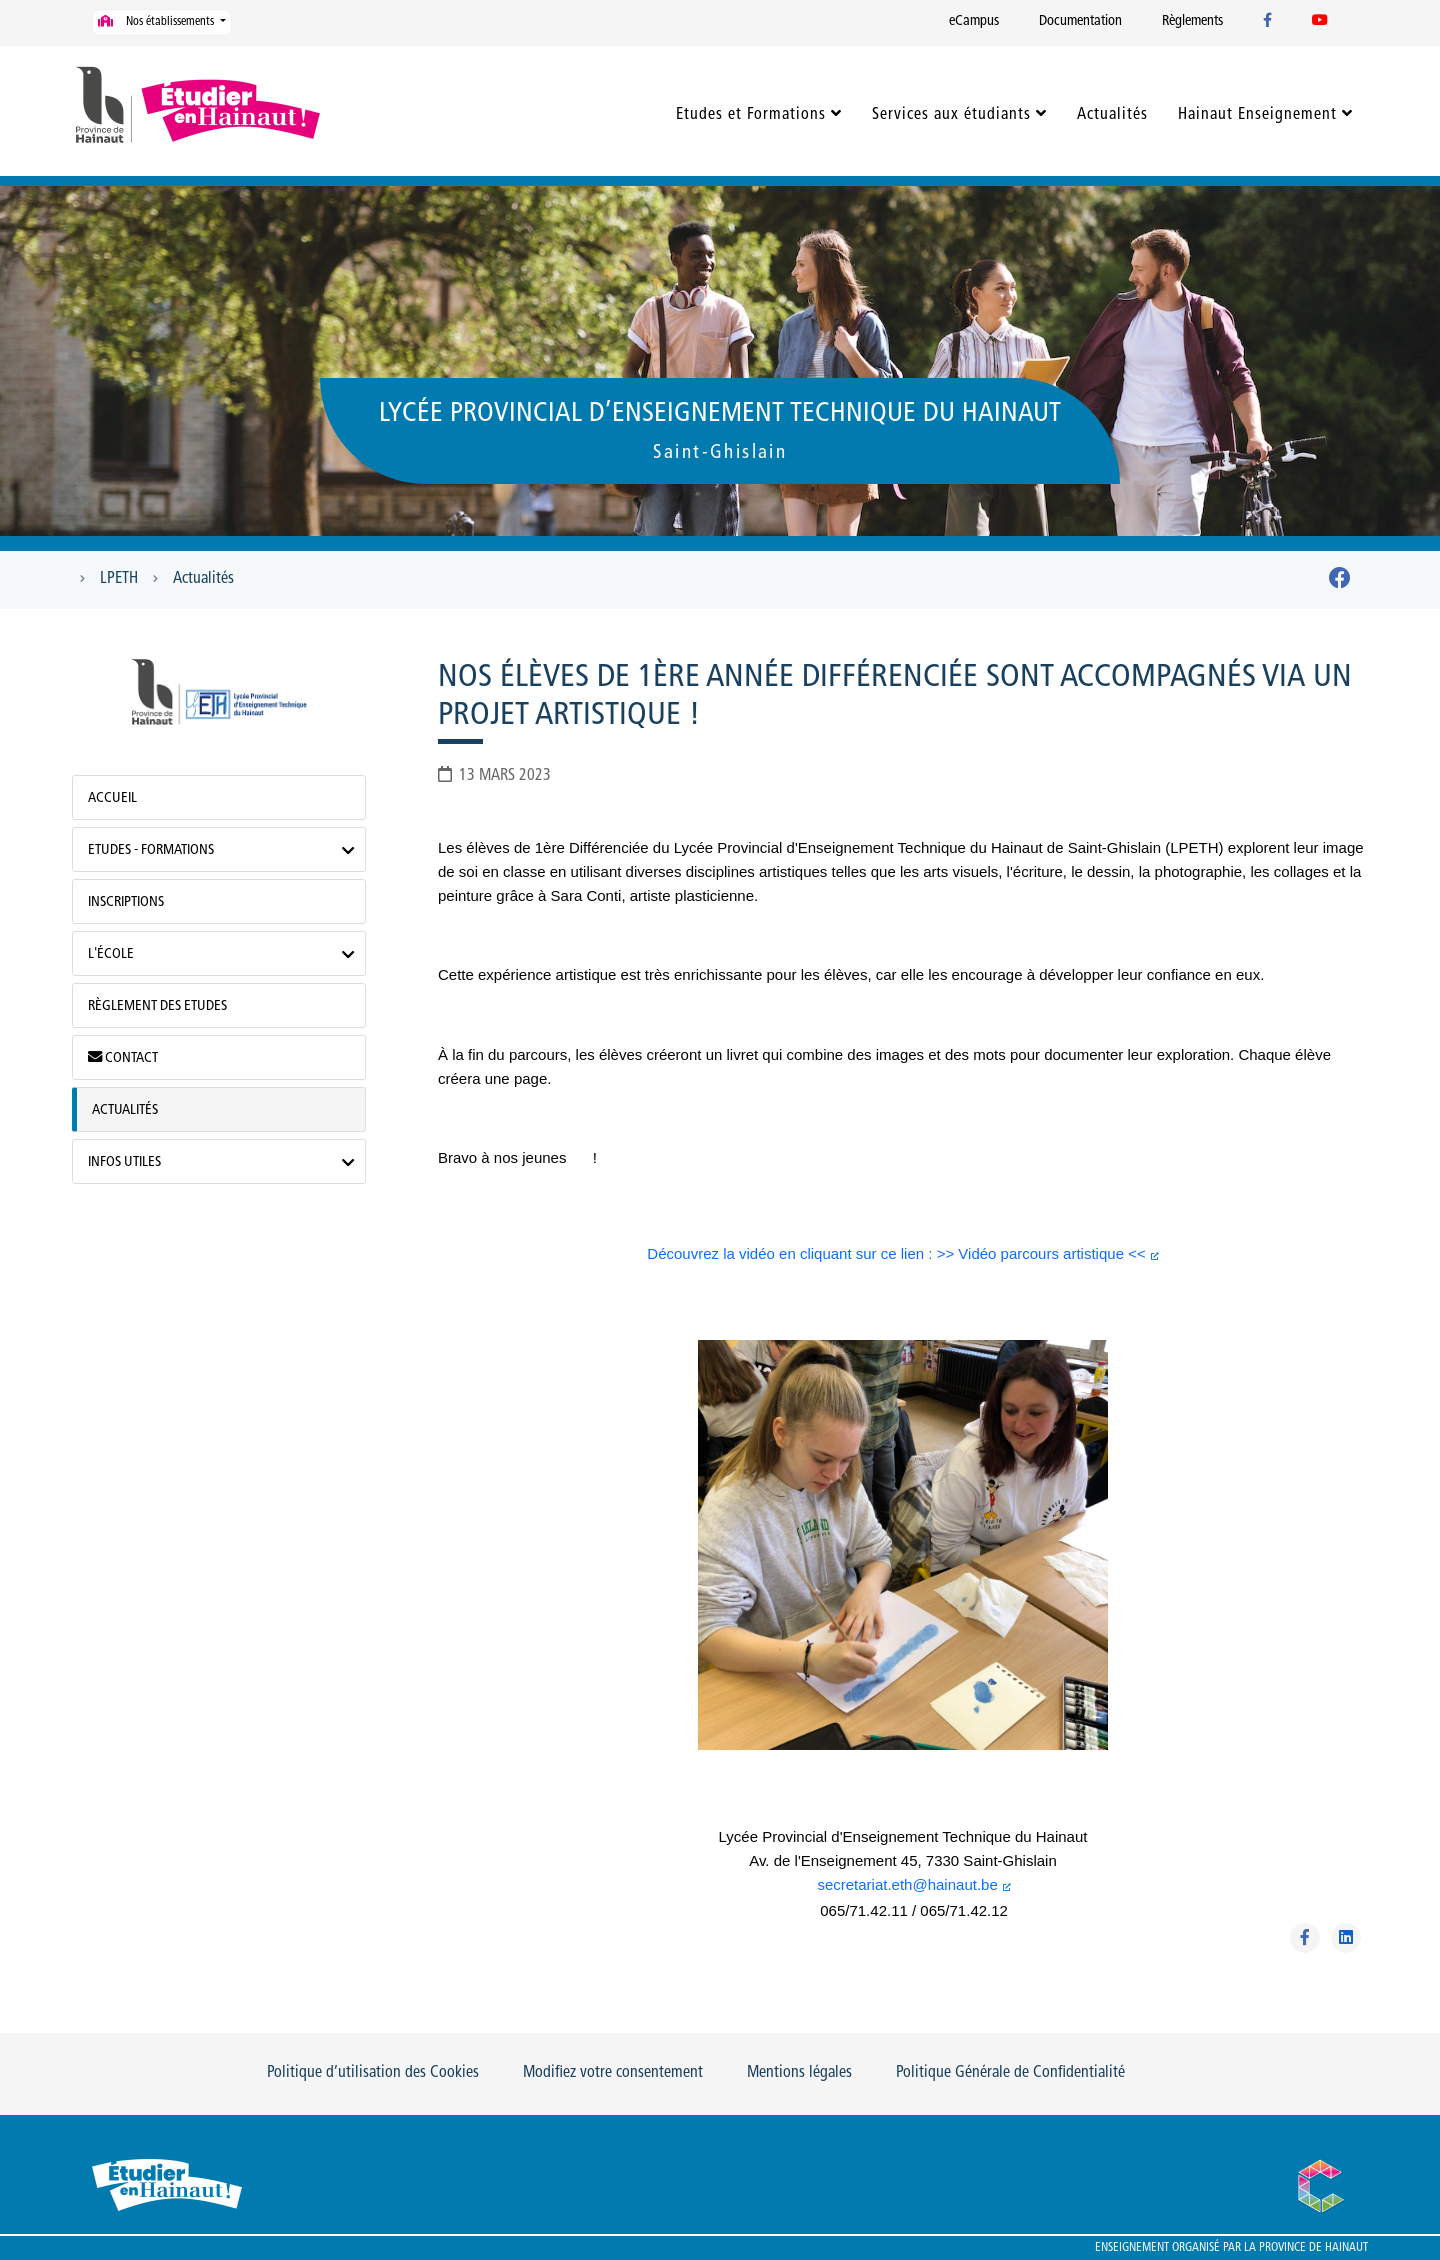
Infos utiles (124, 1162)
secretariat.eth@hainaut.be (907, 1884)
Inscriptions (126, 902)
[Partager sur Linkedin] (1346, 1938)
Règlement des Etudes (157, 1006)
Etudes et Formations (751, 115)
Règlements (1192, 21)
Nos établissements (157, 21)
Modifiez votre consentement (613, 2073)
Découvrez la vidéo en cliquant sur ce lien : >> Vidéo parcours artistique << (896, 1253)
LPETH (119, 579)
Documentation (1080, 21)
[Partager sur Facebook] (1305, 1938)
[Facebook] (1340, 582)
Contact (123, 1058)
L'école (111, 954)
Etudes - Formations (151, 850)
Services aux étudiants (951, 115)
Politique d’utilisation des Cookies (373, 2073)
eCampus (974, 21)
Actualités (1112, 115)
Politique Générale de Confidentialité (1010, 2073)
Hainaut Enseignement (1257, 115)
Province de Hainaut (1313, 2248)
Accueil (112, 798)
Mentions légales (799, 2073)
